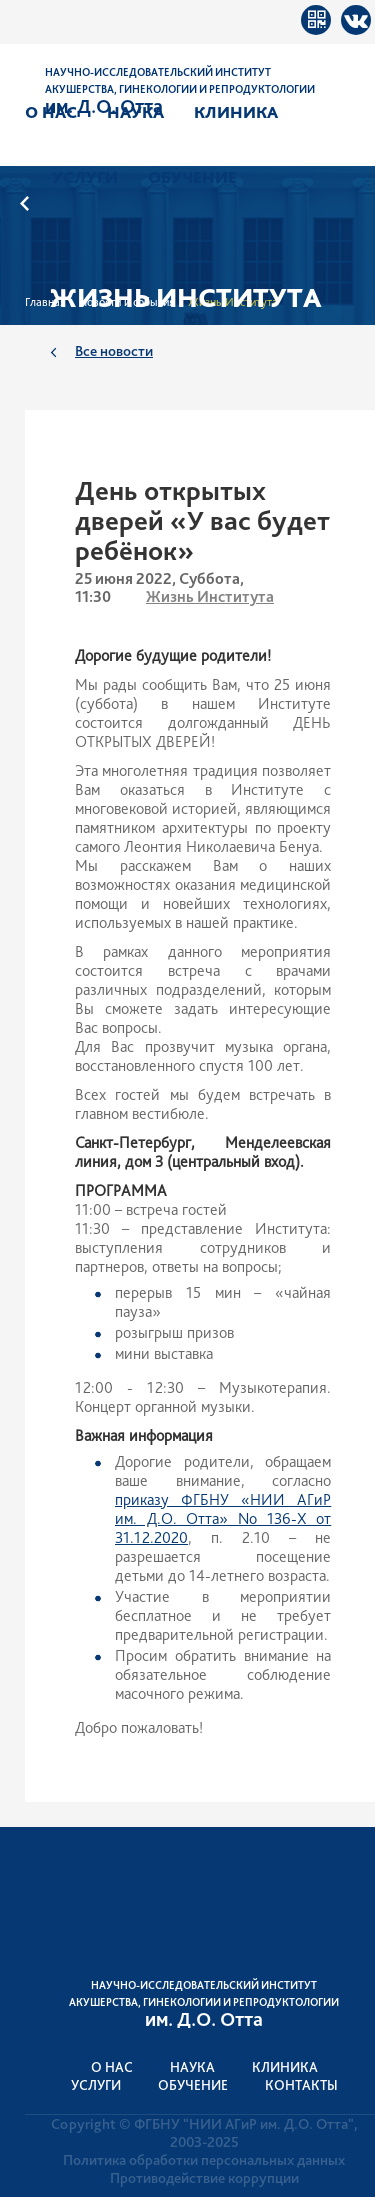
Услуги (85, 177)
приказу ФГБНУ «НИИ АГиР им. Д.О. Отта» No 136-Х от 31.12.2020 (223, 1518)
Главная (45, 302)
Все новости (114, 350)
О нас (51, 112)
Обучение (192, 177)
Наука (135, 112)
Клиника (236, 112)
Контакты (301, 2085)
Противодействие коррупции (204, 2178)
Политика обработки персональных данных (204, 2160)
